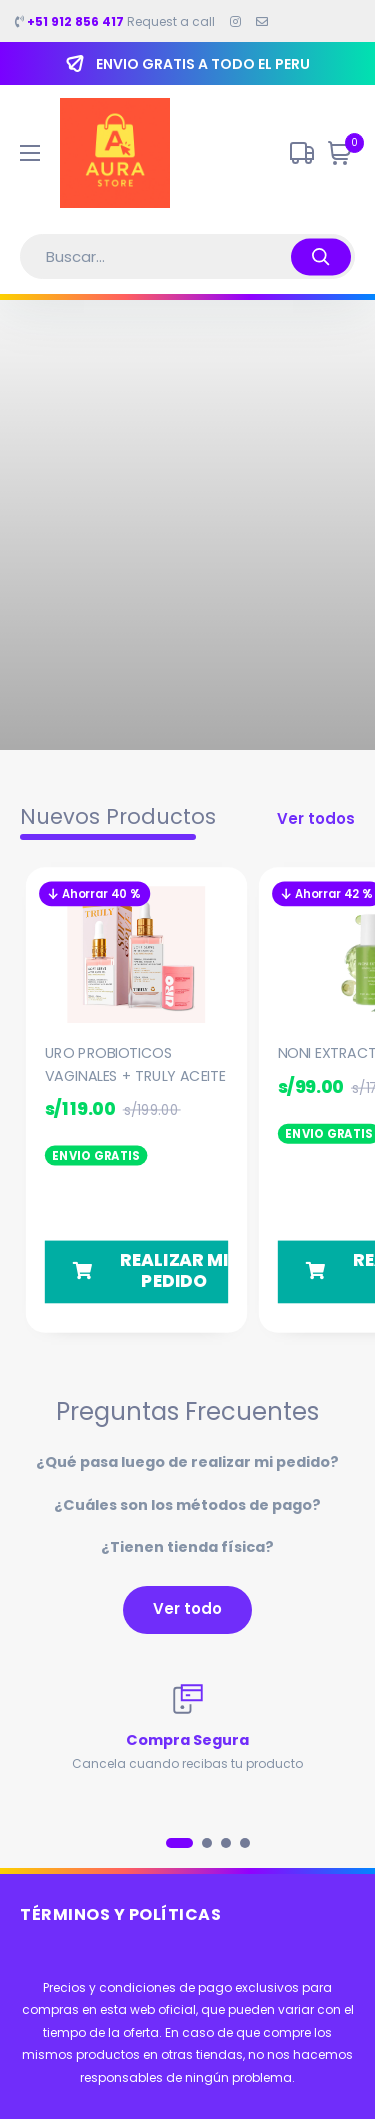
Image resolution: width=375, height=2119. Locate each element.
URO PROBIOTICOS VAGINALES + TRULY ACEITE (135, 1064)
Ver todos (316, 818)
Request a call (115, 22)
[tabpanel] (187, 1728)
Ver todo (187, 1608)
